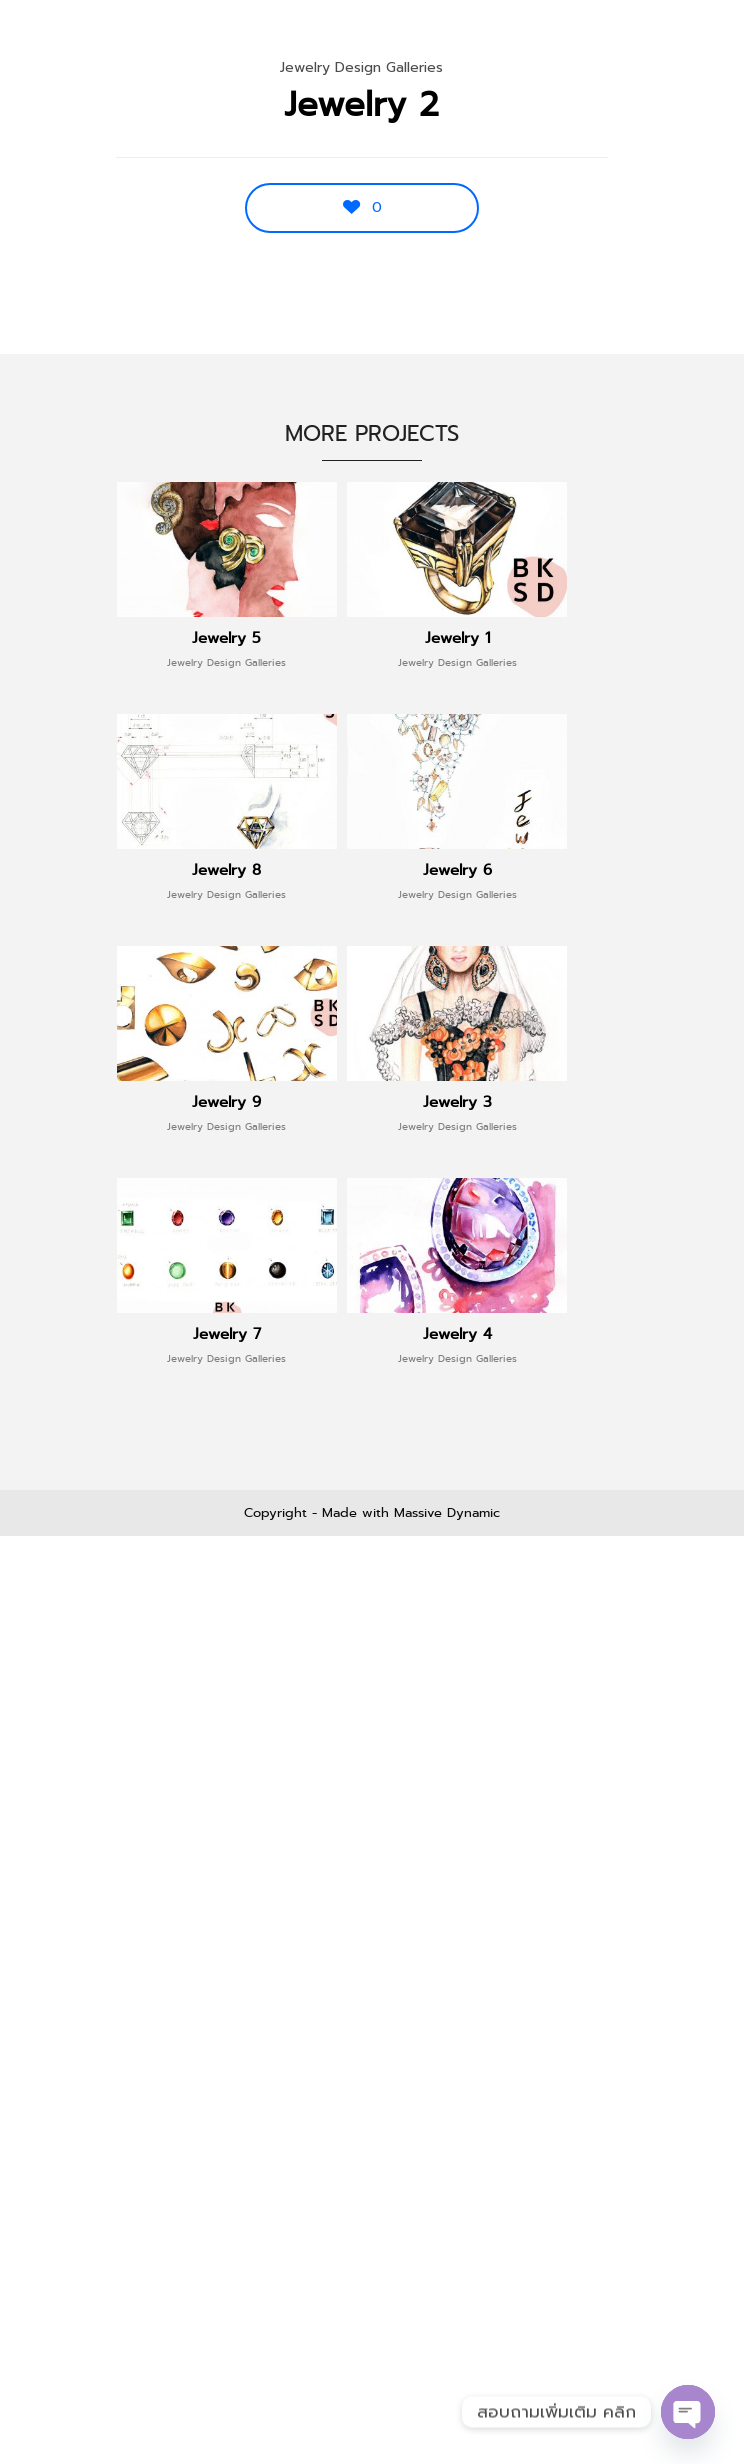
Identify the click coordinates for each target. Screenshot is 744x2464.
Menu (685, 40)
